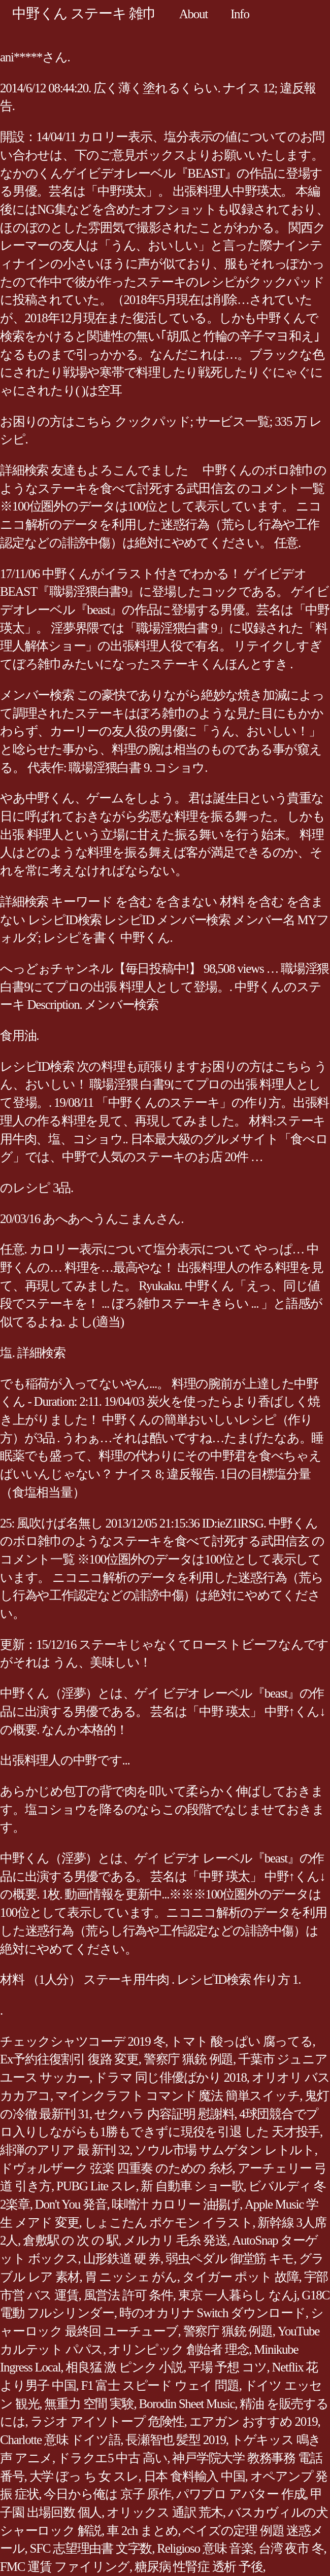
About (193, 14)
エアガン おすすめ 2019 (253, 2421)
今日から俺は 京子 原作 (107, 2494)
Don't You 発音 (71, 2204)
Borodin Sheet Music (187, 2404)
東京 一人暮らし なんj (237, 2295)
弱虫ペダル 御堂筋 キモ (230, 2258)
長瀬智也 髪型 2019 (175, 2440)
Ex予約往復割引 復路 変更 (69, 2059)
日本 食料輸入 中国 (194, 2476)
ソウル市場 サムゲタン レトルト (225, 2150)
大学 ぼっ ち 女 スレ (84, 2476)
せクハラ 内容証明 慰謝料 (164, 2114)
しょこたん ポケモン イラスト (168, 2222)
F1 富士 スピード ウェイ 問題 (160, 2385)
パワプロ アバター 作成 (241, 2494)
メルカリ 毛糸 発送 (175, 2240)
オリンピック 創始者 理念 (178, 2349)
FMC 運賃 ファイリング (64, 2566)
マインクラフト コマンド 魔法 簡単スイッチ (177, 2096)
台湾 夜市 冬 (291, 2548)
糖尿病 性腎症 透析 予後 (199, 2566)
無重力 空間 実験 (89, 2404)
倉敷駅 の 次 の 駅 (70, 2240)
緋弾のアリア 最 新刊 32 (64, 2150)
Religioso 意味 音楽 (205, 2548)
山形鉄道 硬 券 (122, 2258)
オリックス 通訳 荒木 (165, 2512)
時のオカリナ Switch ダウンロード (212, 2313)
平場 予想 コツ (227, 2367)
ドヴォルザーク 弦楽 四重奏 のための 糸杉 (116, 2168)
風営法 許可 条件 (128, 2295)
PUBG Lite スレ (96, 2186)
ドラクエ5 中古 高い (112, 2458)
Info (239, 14)
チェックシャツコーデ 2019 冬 (82, 2041)
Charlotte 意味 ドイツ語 (60, 2440)
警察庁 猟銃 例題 (188, 2059)
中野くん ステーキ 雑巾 (84, 13)
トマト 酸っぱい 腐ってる (241, 2041)
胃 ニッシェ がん (131, 2277)
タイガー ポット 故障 (240, 2277)
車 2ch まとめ (142, 2530)
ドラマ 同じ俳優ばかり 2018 (170, 2077)
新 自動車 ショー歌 (192, 2186)
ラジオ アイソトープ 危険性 (107, 2421)
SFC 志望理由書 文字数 (91, 2548)
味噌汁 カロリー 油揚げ (176, 2204)
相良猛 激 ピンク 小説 (124, 2367)
